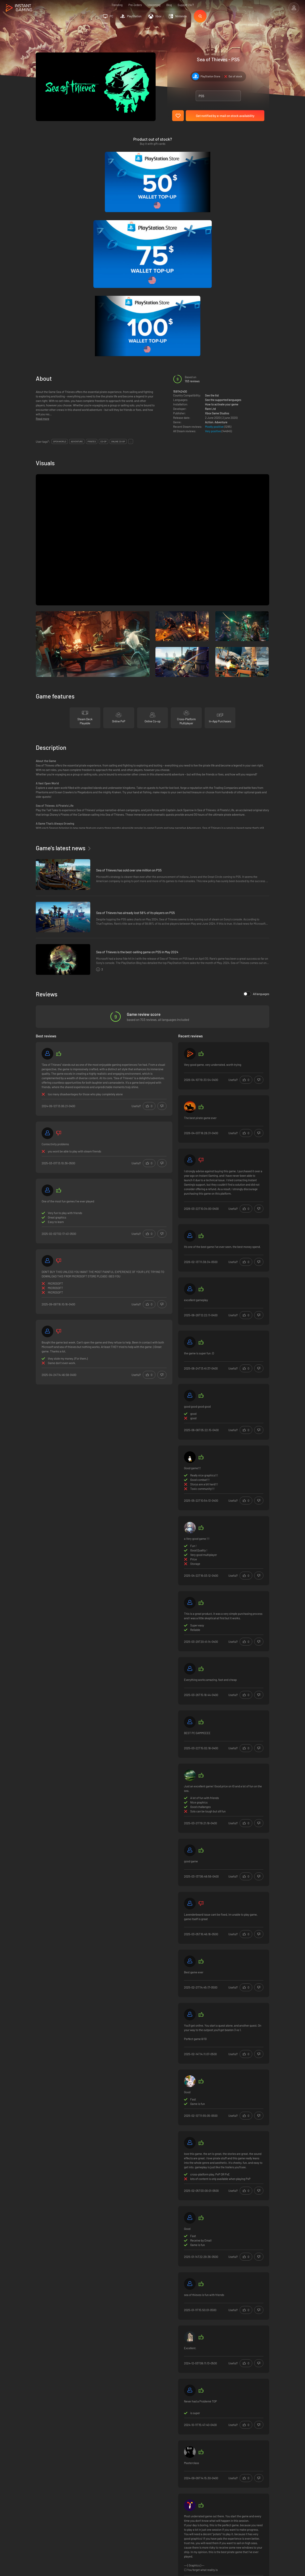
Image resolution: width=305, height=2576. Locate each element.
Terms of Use (99, 2492)
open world (59, 273)
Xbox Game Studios (217, 245)
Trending (117, 5)
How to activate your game (221, 236)
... (130, 273)
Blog (169, 5)
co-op (103, 273)
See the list (212, 227)
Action (209, 254)
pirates (92, 273)
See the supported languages (223, 232)
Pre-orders (135, 5)
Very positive (213, 263)
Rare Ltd (210, 241)
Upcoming (154, 5)
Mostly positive (214, 258)
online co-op (118, 273)
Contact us (98, 2511)
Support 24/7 (186, 5)
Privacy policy (100, 2498)
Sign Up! (259, 2473)
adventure (77, 273)
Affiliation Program (103, 2505)
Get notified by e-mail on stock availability (225, 116)
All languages (256, 826)
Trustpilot (42, 2492)
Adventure (221, 254)
